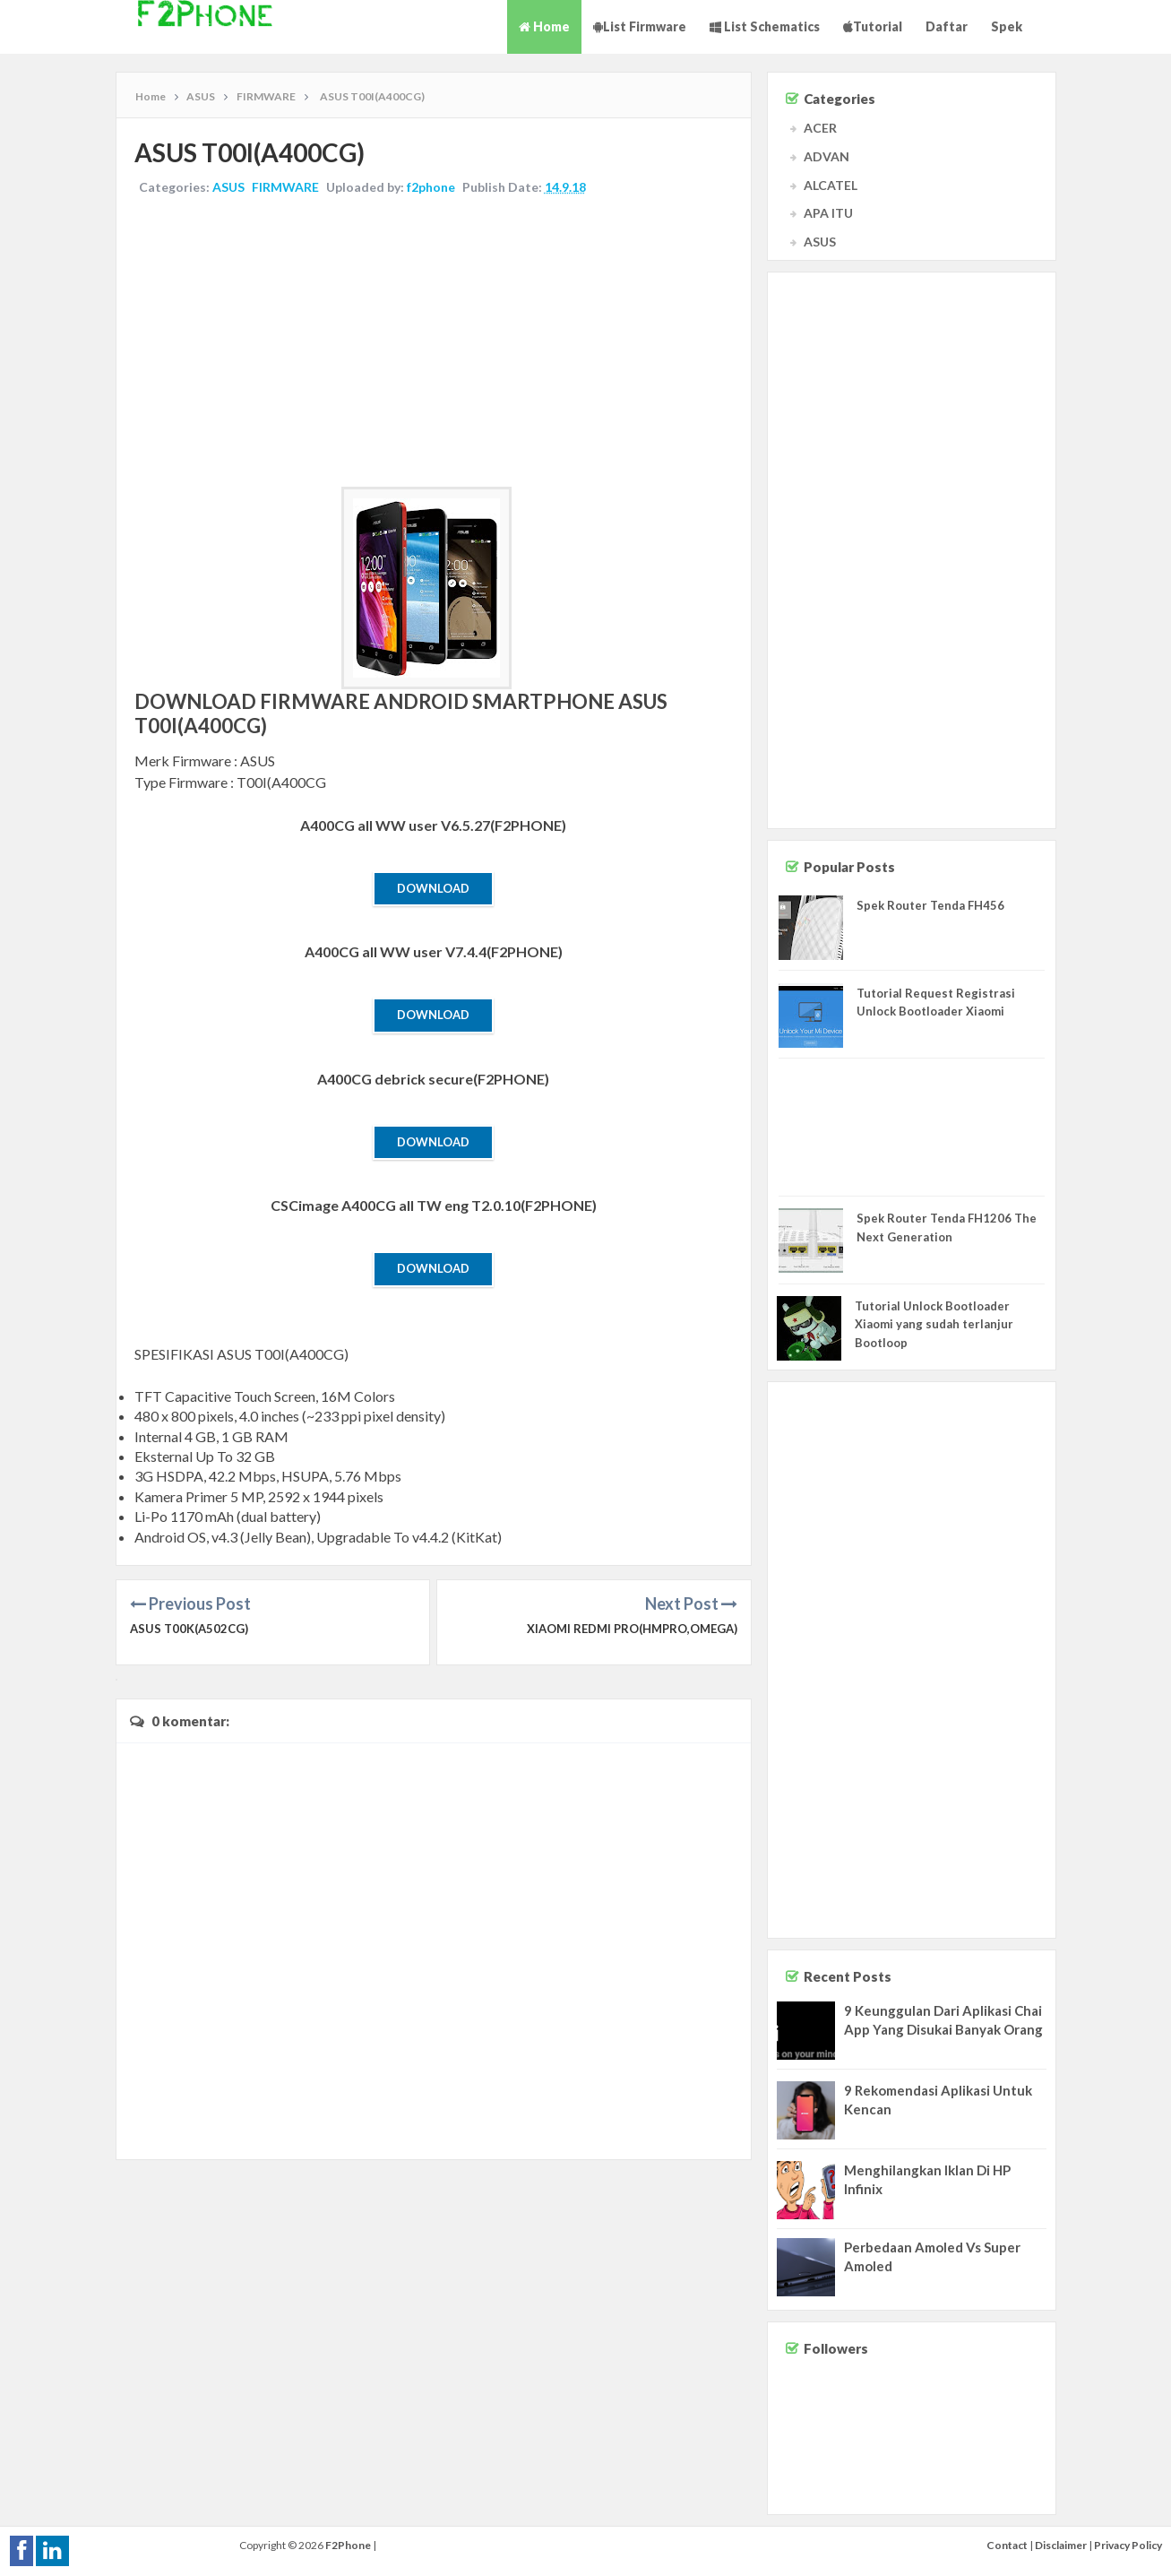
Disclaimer (1061, 2545)
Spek (1006, 26)
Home (544, 26)
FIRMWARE (285, 186)
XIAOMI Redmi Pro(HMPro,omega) (632, 1628)
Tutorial (872, 26)
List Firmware (639, 26)
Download (433, 888)
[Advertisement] (433, 343)
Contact (1007, 2545)
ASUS (228, 186)
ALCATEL (830, 185)
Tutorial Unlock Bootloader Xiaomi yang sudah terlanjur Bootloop (934, 1325)
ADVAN (826, 156)
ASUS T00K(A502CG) (189, 1628)
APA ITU (828, 212)
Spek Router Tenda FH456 (930, 905)
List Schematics (765, 26)
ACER (820, 127)
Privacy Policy (1128, 2545)
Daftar (947, 26)
